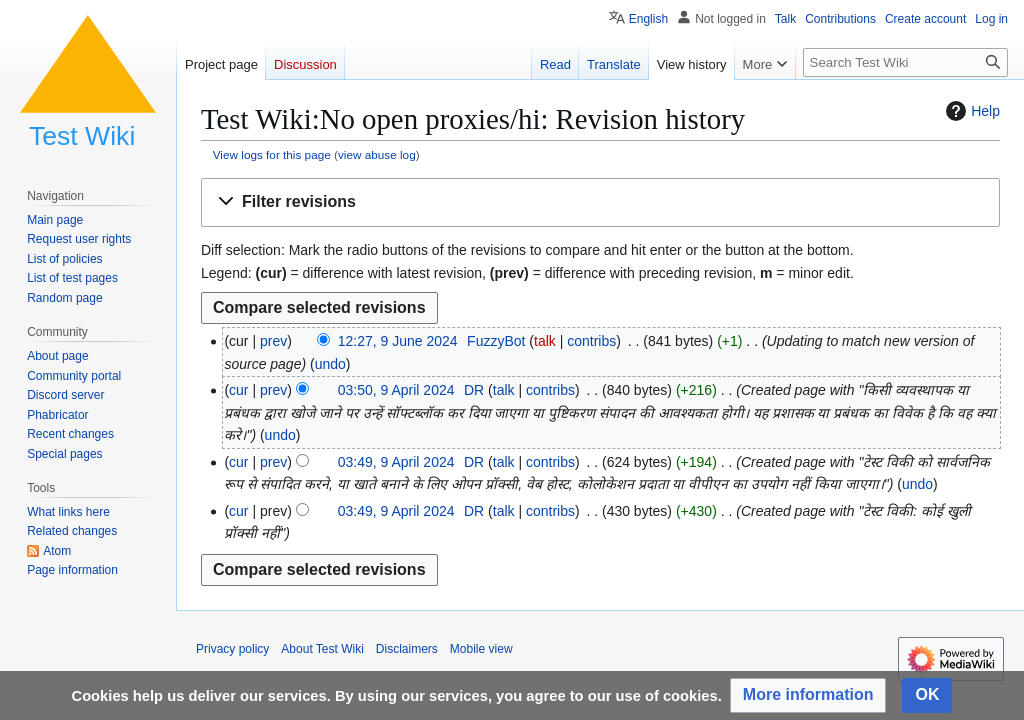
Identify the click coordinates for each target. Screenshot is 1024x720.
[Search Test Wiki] (905, 62)
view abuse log (377, 154)
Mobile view (481, 649)
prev (273, 341)
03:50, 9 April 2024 (396, 390)
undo (330, 364)
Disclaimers (407, 649)
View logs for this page (272, 154)
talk (545, 341)
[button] (600, 202)
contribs (591, 341)
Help (970, 111)
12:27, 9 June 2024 (398, 341)
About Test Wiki (322, 649)
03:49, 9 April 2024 (396, 462)
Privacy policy (232, 649)
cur (238, 390)
